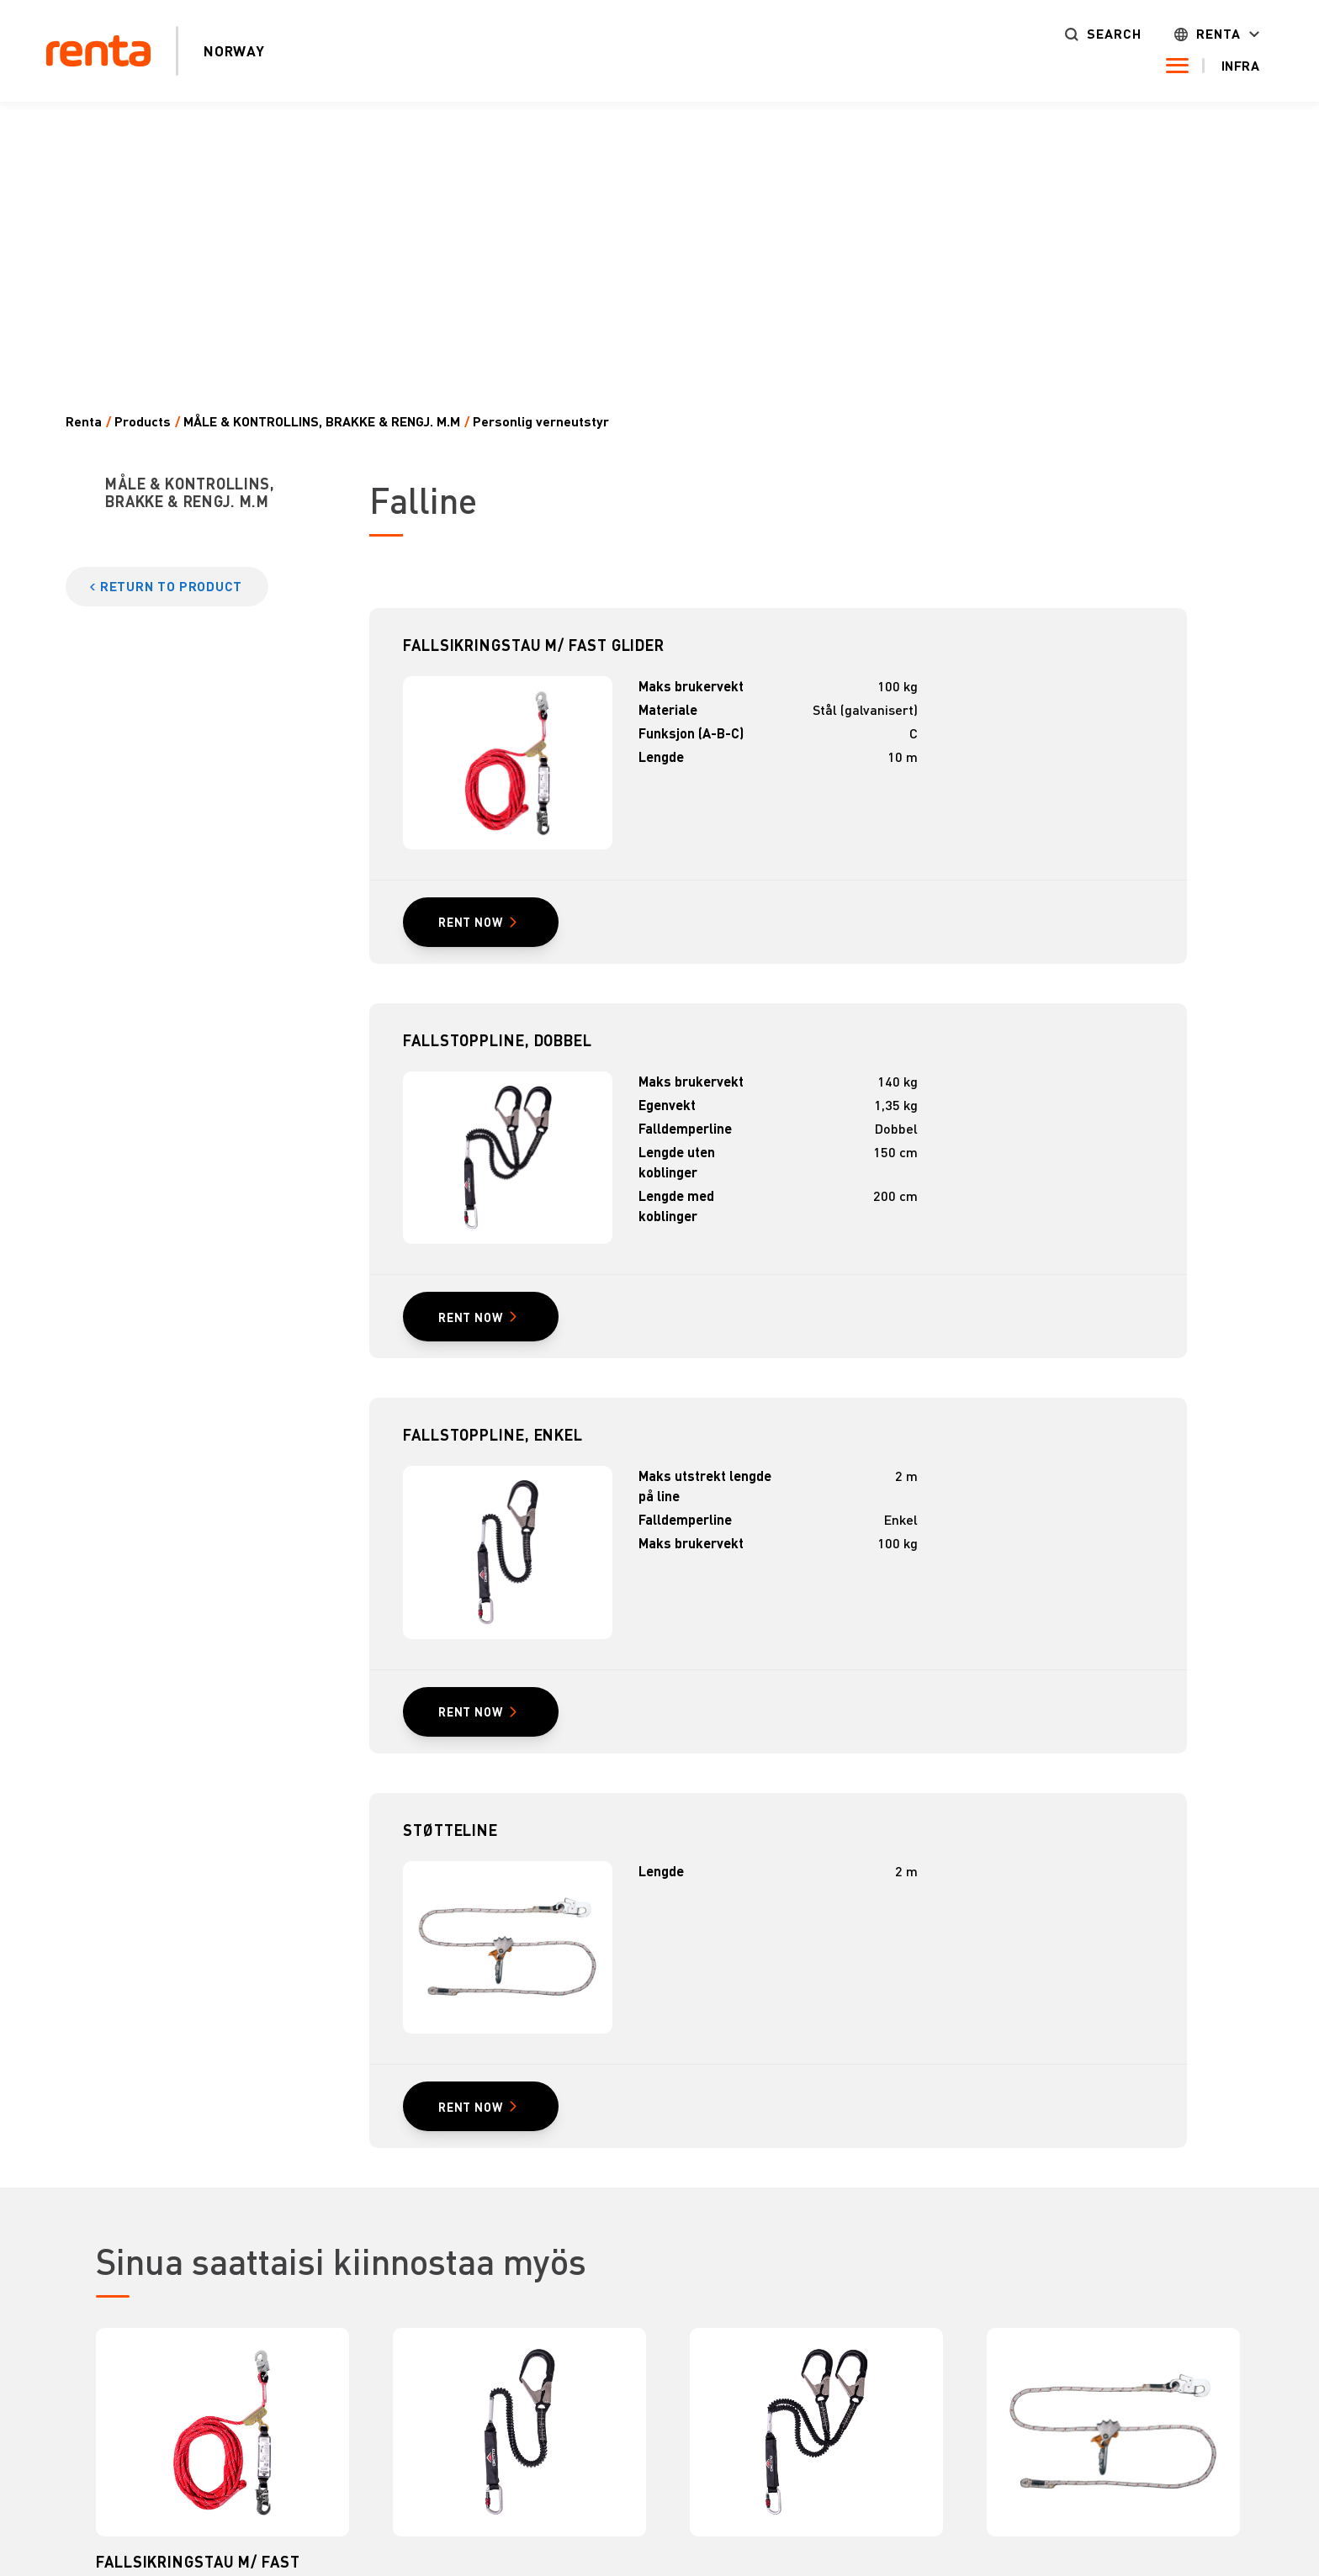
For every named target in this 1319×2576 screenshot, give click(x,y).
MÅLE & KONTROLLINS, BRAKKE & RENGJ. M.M (321, 422)
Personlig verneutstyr (541, 422)
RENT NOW (470, 921)
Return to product (171, 586)
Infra (1240, 65)
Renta (1218, 34)
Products (142, 422)
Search (1114, 34)
